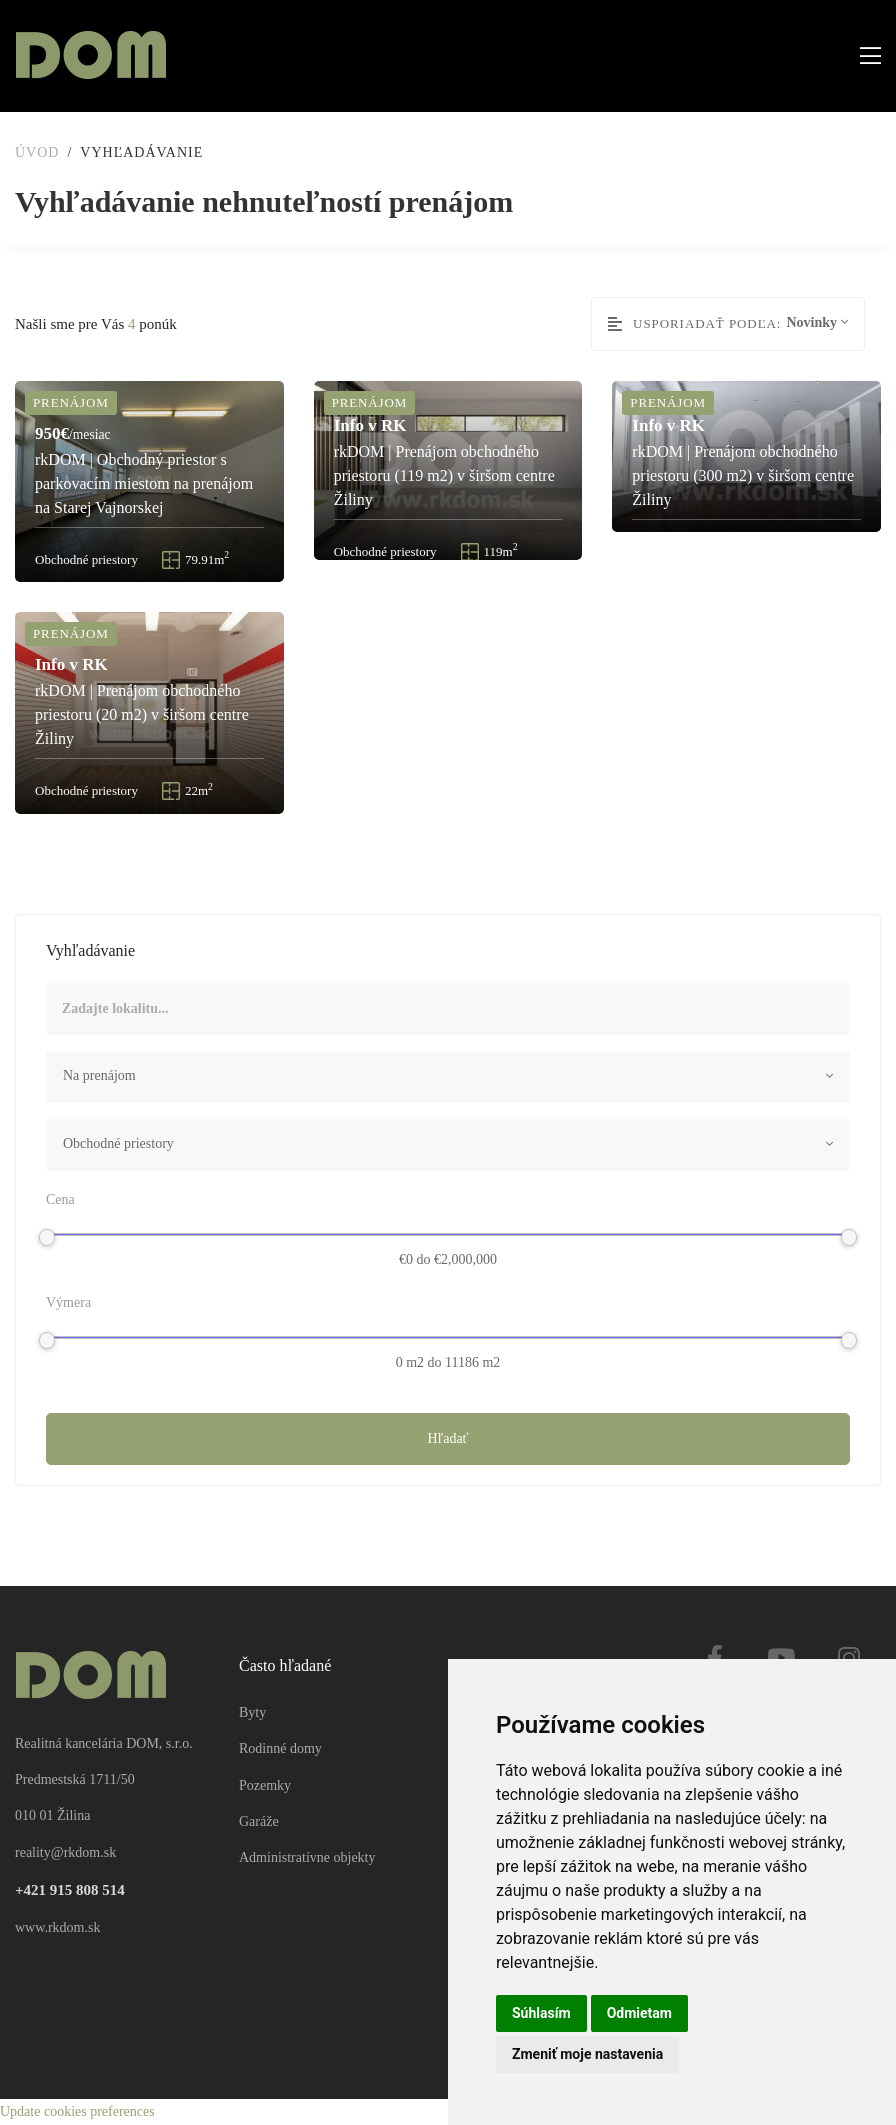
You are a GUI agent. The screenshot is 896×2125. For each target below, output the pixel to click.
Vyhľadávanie (141, 152)
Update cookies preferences (77, 2111)
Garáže (259, 1821)
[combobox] (448, 1077)
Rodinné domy (280, 1749)
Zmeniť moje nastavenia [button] (587, 2054)
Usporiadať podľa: (694, 324)
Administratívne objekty (307, 1858)
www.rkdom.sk (57, 1928)
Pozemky (265, 1785)
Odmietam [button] (639, 2013)
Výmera (68, 1302)
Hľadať (447, 1438)
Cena (60, 1199)
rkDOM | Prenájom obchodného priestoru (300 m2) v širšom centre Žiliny (743, 475)
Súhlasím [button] (541, 2013)
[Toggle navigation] (864, 56)
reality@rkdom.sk (65, 1852)
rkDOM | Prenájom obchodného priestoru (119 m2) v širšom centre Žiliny (444, 475)
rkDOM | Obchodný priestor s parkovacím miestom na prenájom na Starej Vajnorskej (144, 483)
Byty (252, 1712)
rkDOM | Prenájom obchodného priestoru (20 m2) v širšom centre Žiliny (142, 715)
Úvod (37, 152)
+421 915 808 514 (70, 1891)
